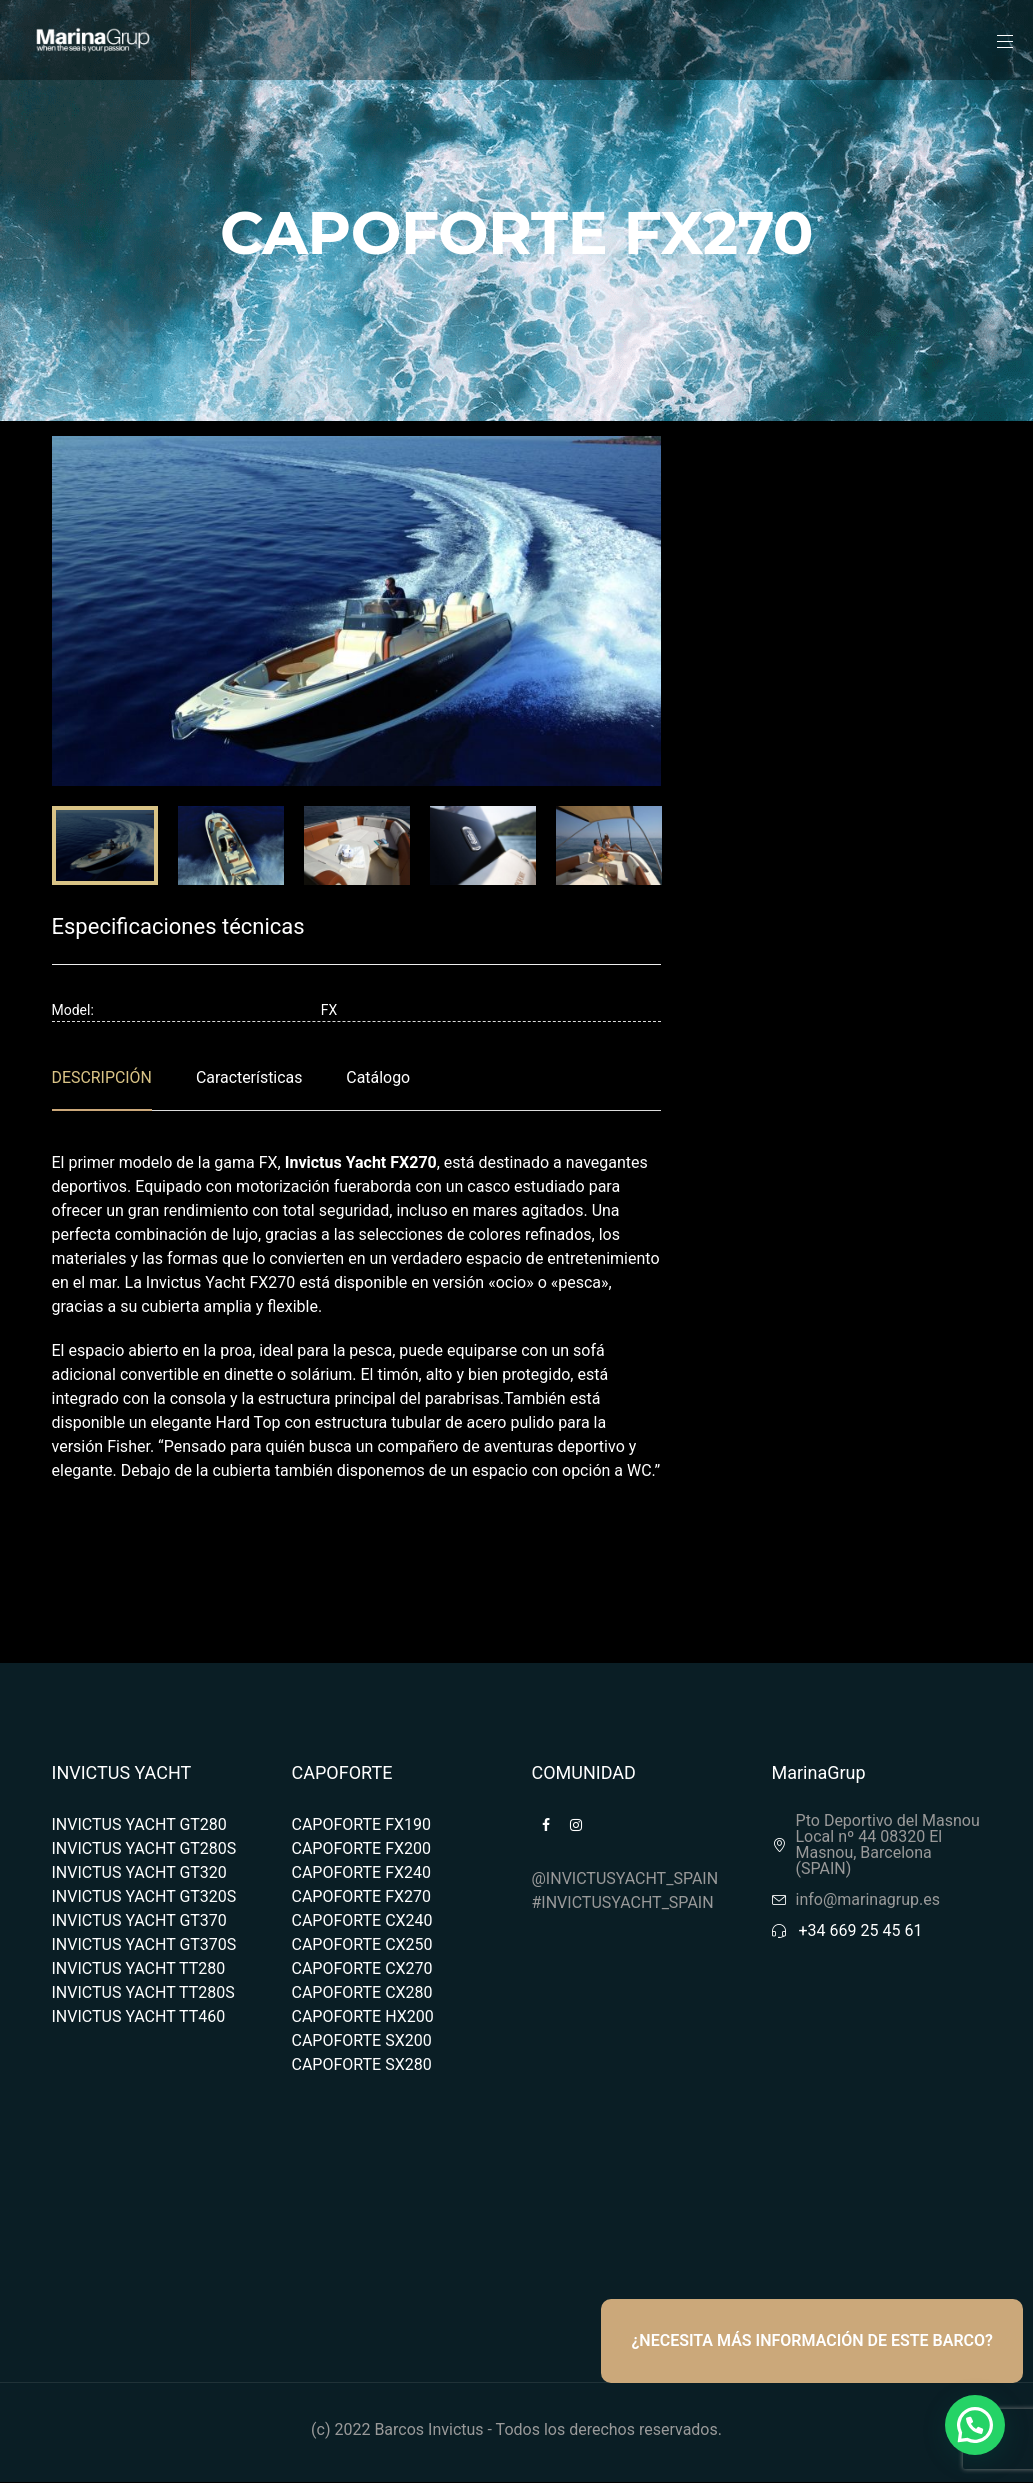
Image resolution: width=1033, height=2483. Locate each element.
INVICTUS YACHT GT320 (139, 1872)
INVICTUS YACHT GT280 (139, 1824)
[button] (975, 2425)
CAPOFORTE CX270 (362, 1968)
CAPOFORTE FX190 (362, 1824)
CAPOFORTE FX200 (362, 1848)
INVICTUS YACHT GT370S (144, 1944)
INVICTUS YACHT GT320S (144, 1896)
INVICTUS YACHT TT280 (139, 1968)
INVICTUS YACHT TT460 (139, 2016)
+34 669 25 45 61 (861, 1931)
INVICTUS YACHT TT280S (143, 1992)
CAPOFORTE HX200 (363, 2016)
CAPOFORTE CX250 (362, 1944)
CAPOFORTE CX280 (362, 1992)
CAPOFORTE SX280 (362, 2064)
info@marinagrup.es (868, 1900)
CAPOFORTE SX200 (362, 2040)
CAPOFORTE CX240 (362, 1920)
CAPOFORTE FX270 (362, 1896)
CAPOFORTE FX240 (362, 1872)
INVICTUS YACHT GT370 (139, 1920)
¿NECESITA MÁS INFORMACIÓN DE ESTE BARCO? (812, 2340)
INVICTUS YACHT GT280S (144, 1848)
